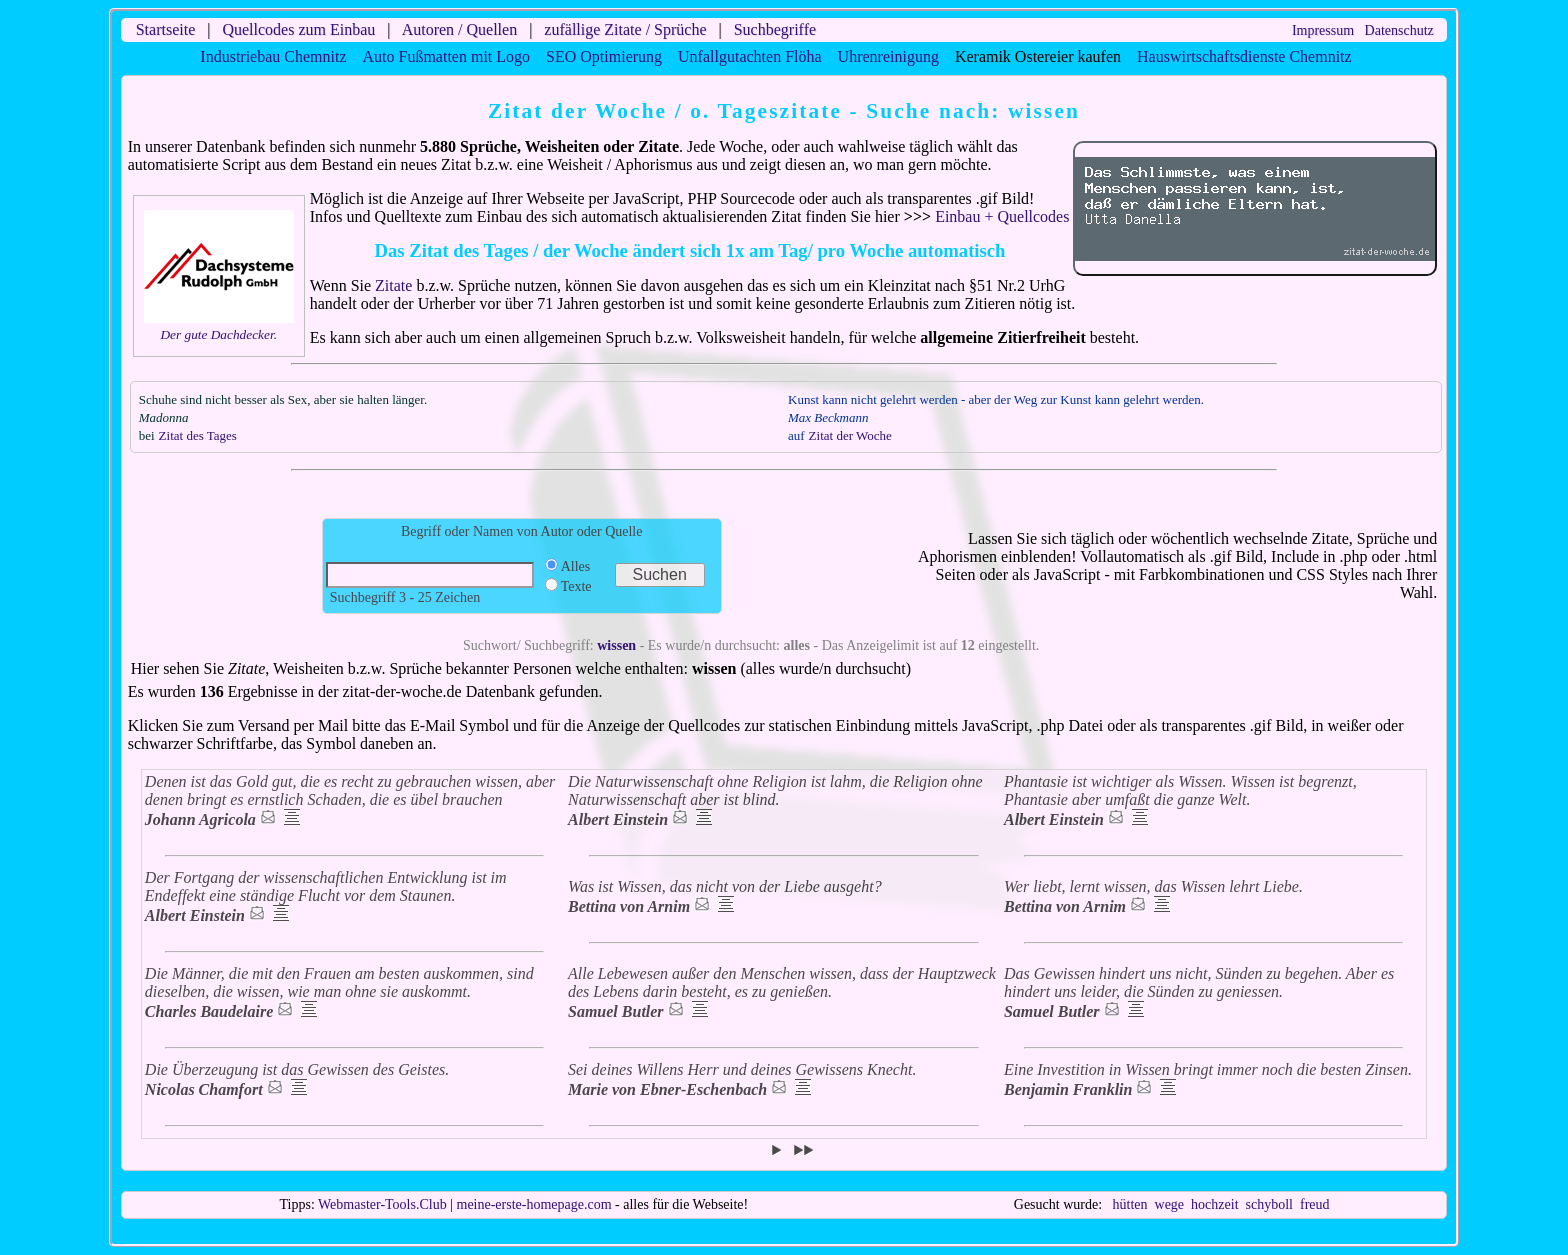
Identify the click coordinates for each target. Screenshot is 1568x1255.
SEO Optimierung (604, 56)
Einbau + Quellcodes (1002, 216)
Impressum (1323, 30)
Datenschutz (1399, 30)
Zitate (393, 285)
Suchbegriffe (775, 29)
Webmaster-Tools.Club (382, 1204)
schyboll (1269, 1204)
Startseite (166, 29)
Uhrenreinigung (888, 56)
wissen (616, 645)
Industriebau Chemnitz (273, 56)
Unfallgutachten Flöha (750, 56)
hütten (1130, 1204)
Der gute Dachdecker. (218, 334)
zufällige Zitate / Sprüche (625, 29)
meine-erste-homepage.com (534, 1204)
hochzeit (1214, 1204)
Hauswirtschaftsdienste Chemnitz (1244, 56)
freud (1315, 1204)
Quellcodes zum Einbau (298, 29)
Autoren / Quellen (460, 29)
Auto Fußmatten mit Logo (447, 56)
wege (1170, 1204)
